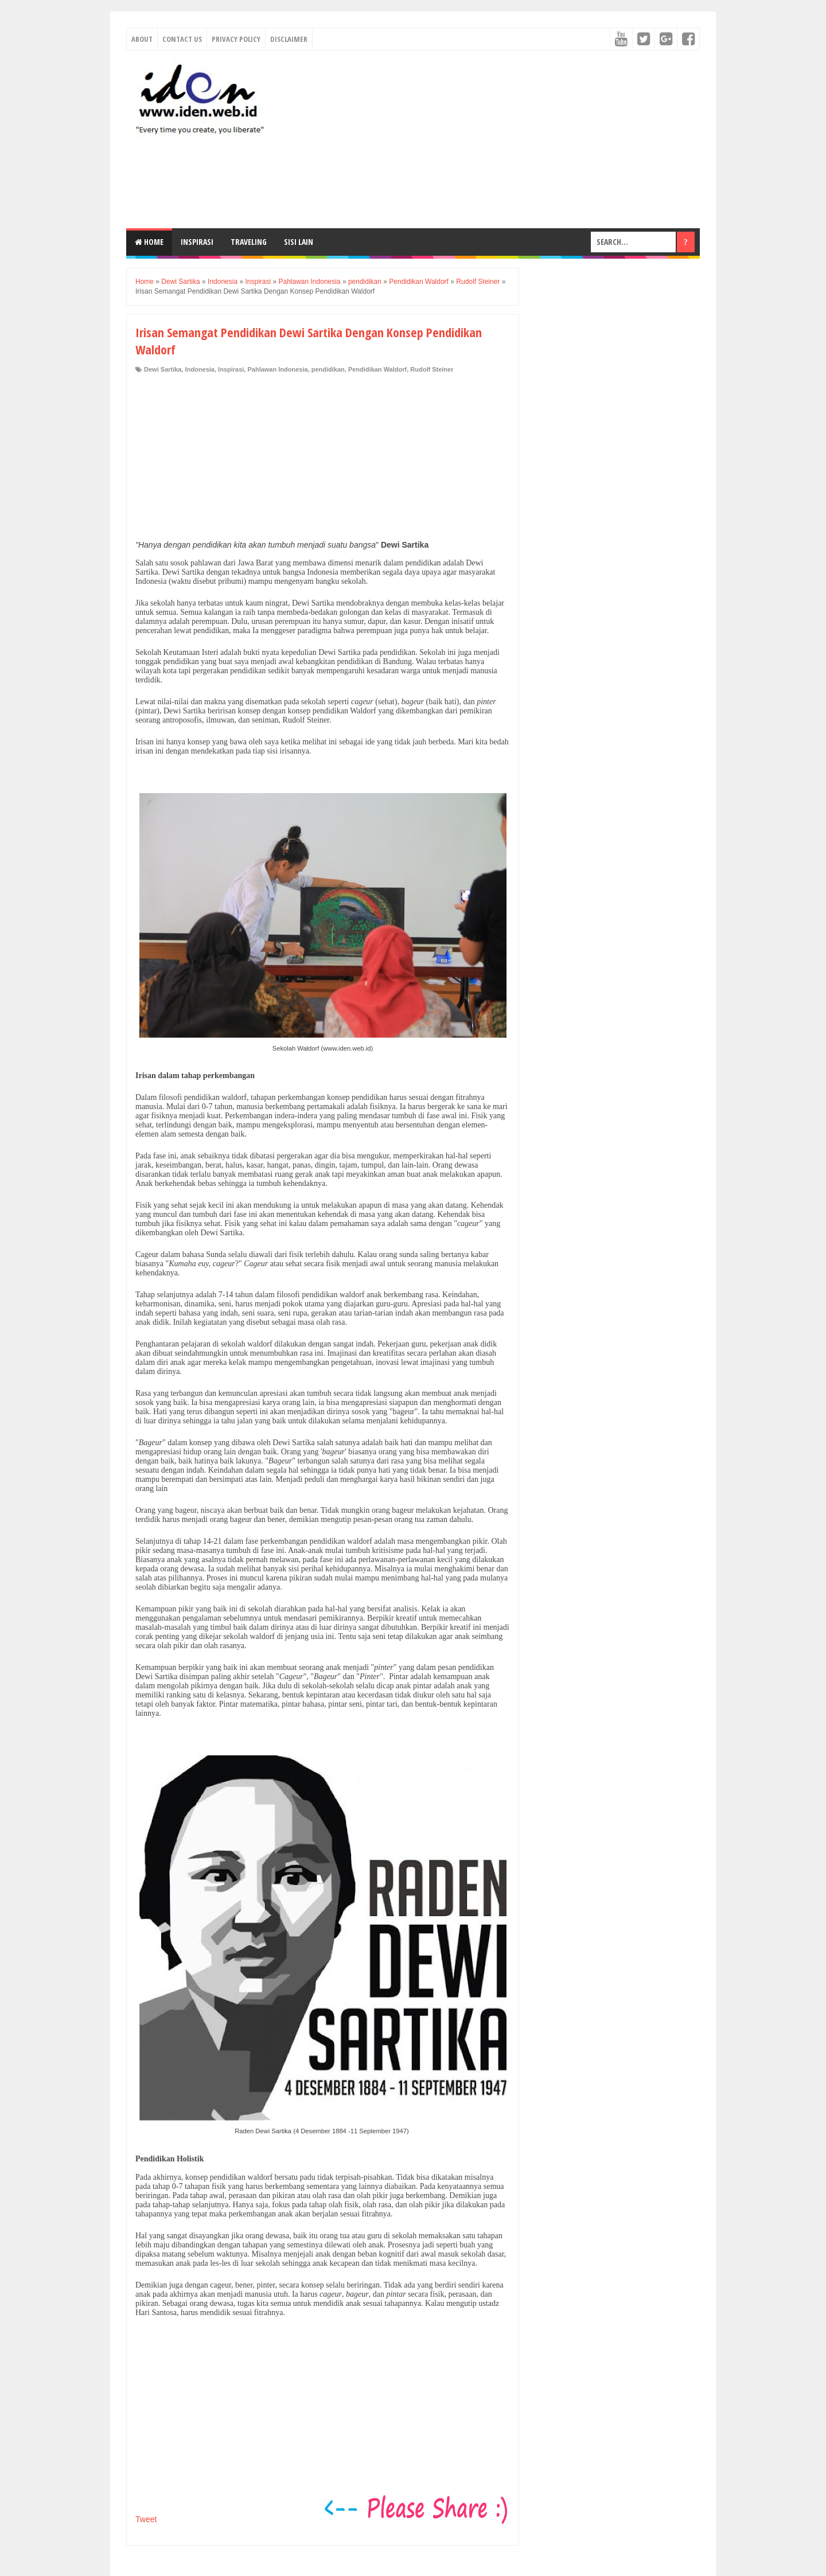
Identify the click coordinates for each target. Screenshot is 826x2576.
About (142, 39)
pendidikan (328, 369)
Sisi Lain (298, 241)
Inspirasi (197, 241)
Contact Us (182, 39)
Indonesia (200, 369)
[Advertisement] (491, 139)
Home (149, 241)
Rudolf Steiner (431, 369)
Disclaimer (288, 39)
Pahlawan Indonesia (277, 369)
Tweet (146, 2519)
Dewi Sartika (162, 369)
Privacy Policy (236, 39)
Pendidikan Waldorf (377, 369)
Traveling (249, 241)
